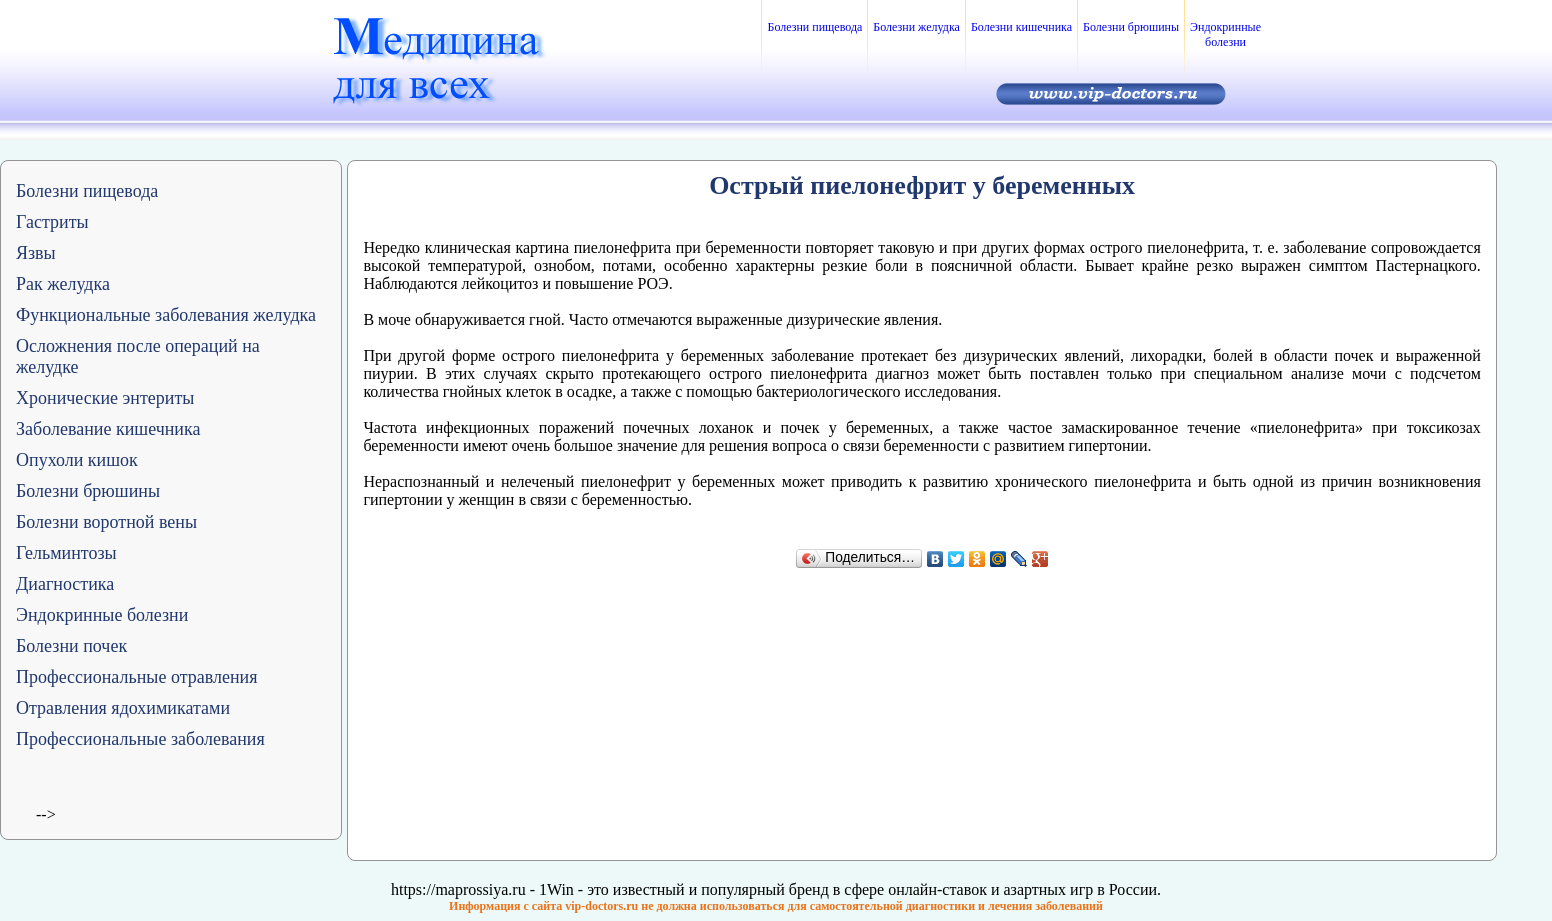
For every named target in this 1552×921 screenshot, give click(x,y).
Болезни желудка (916, 27)
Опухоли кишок (77, 460)
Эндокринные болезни (1225, 34)
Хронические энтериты (105, 398)
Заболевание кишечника (108, 429)
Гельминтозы (66, 553)
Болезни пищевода (814, 27)
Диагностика (65, 584)
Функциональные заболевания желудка (166, 315)
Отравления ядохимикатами (123, 708)
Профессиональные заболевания (140, 739)
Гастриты (52, 222)
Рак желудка (63, 284)
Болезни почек (71, 646)
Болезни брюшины (1131, 27)
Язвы (36, 253)
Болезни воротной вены (106, 522)
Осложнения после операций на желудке (138, 356)
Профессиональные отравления (137, 677)
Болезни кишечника (1021, 27)
